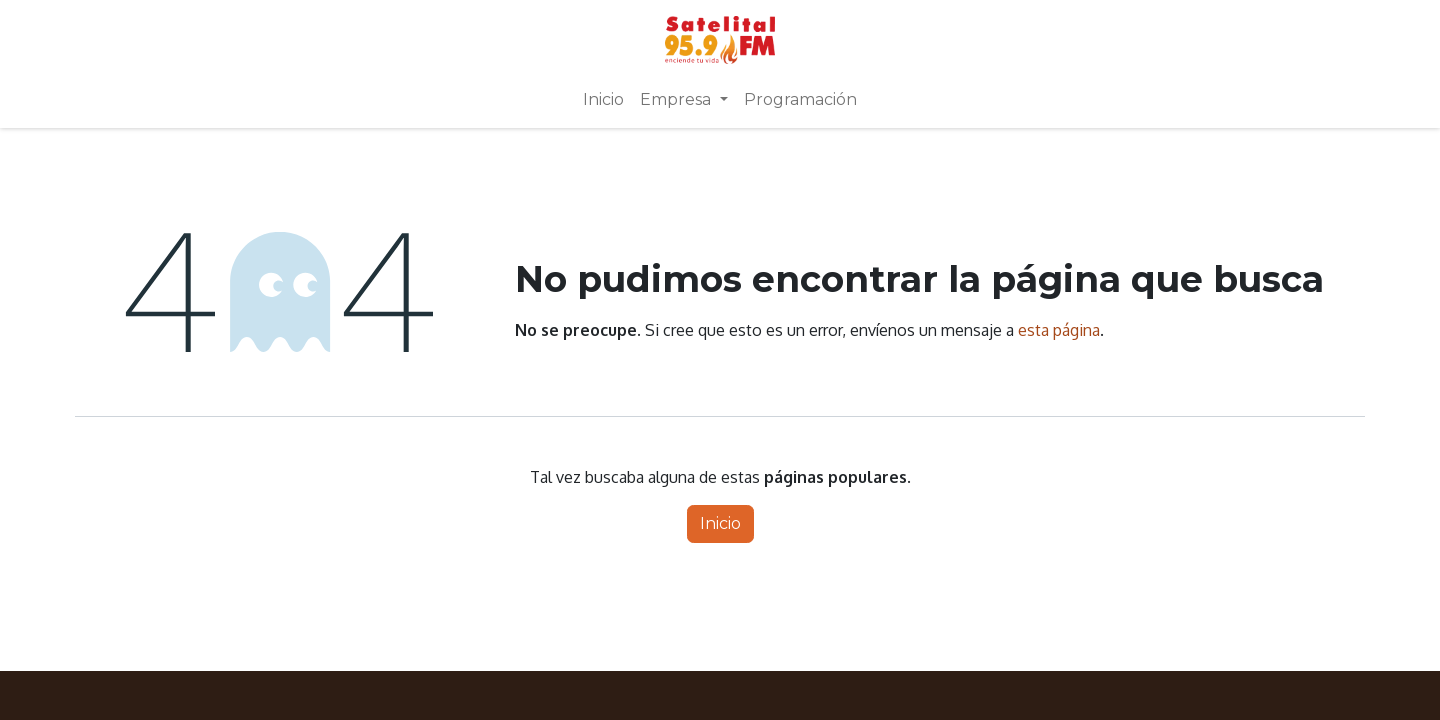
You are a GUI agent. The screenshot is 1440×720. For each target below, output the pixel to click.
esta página (1059, 330)
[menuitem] (603, 100)
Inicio (720, 523)
